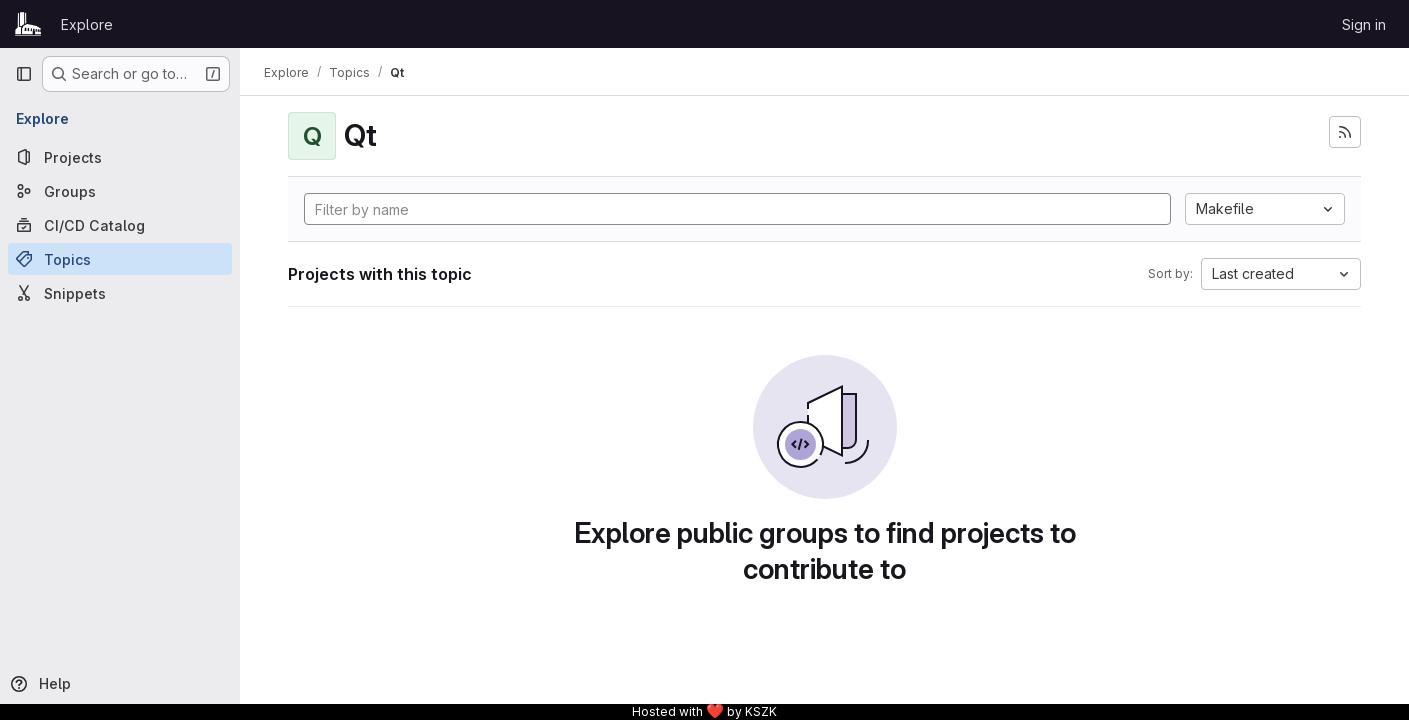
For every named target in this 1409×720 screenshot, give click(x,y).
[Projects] (120, 157)
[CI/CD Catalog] (120, 225)
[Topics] (120, 259)
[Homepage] (28, 24)
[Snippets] (120, 293)
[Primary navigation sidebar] (24, 74)
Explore (87, 24)
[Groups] (120, 191)
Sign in (1364, 24)
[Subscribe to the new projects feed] (1345, 132)
